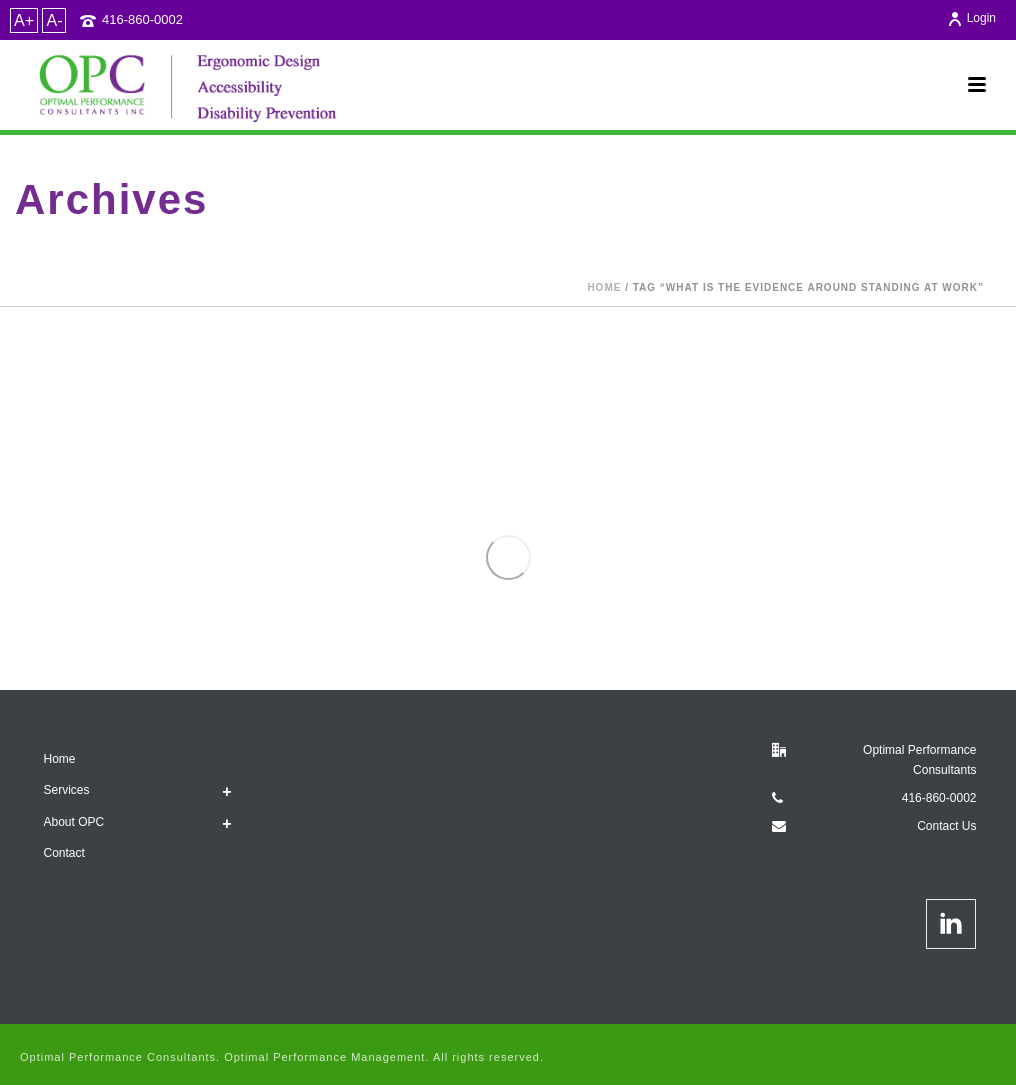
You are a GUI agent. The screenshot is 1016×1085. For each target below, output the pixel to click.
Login (971, 18)
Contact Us (946, 826)
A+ (24, 20)
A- (54, 20)
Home (604, 287)
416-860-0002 (142, 19)
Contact (64, 853)
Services (67, 790)
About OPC (74, 822)
